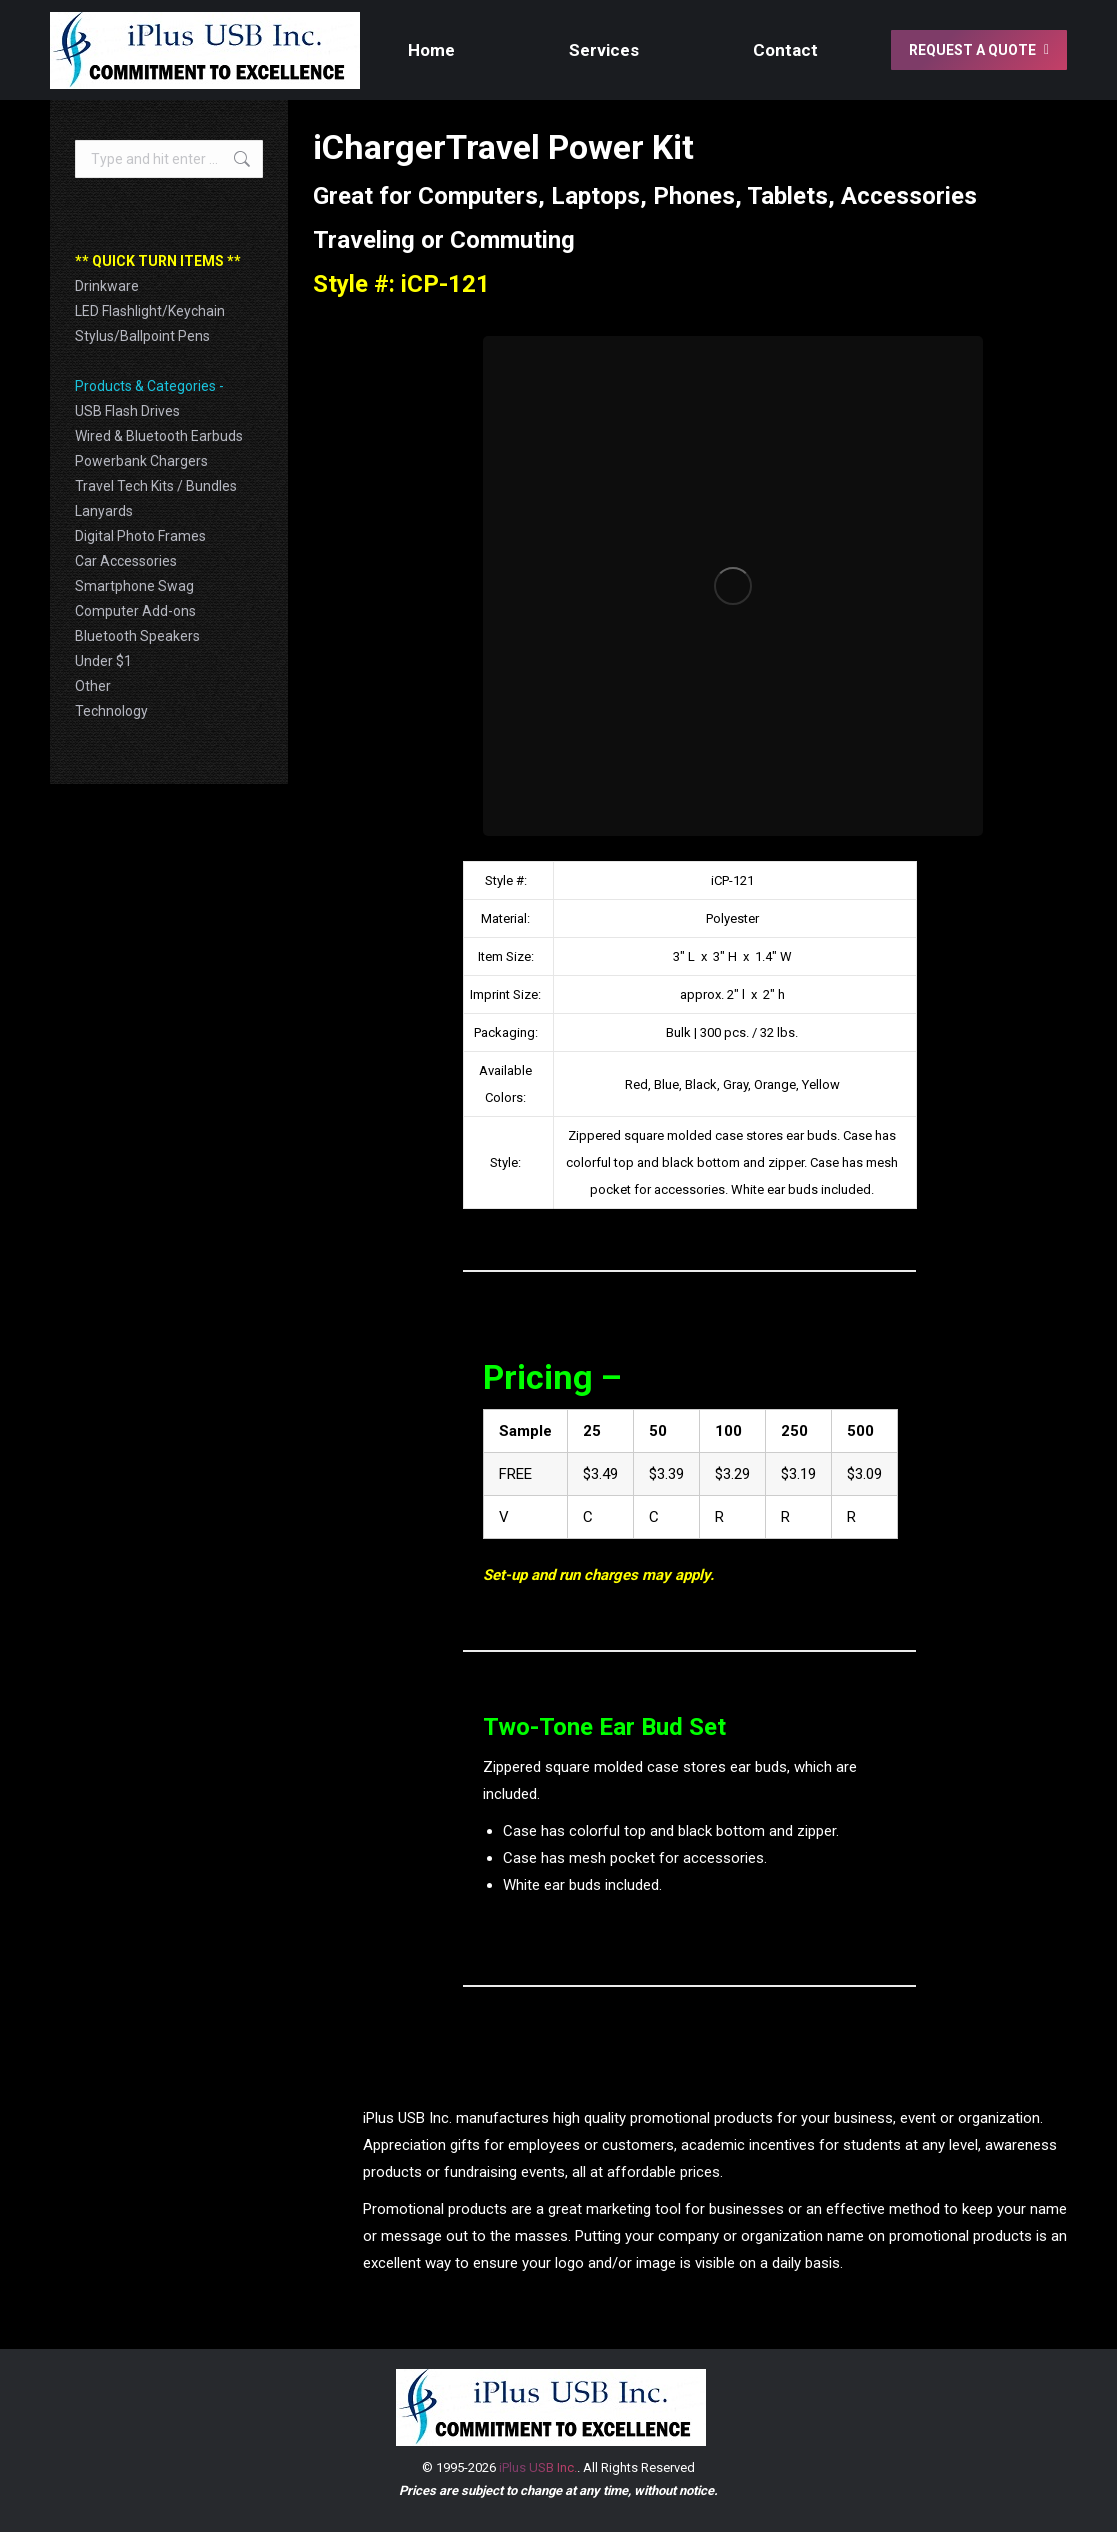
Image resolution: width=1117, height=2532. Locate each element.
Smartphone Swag (134, 586)
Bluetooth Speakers (137, 636)
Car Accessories (126, 561)
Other (93, 686)
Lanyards (104, 511)
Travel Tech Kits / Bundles (156, 486)
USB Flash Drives (127, 411)
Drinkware (107, 286)
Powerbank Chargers (141, 461)
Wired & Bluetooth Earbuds (159, 436)
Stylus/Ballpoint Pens (142, 336)
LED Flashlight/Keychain (150, 311)
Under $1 (103, 661)
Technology (111, 711)
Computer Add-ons (135, 611)
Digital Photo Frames (140, 536)
